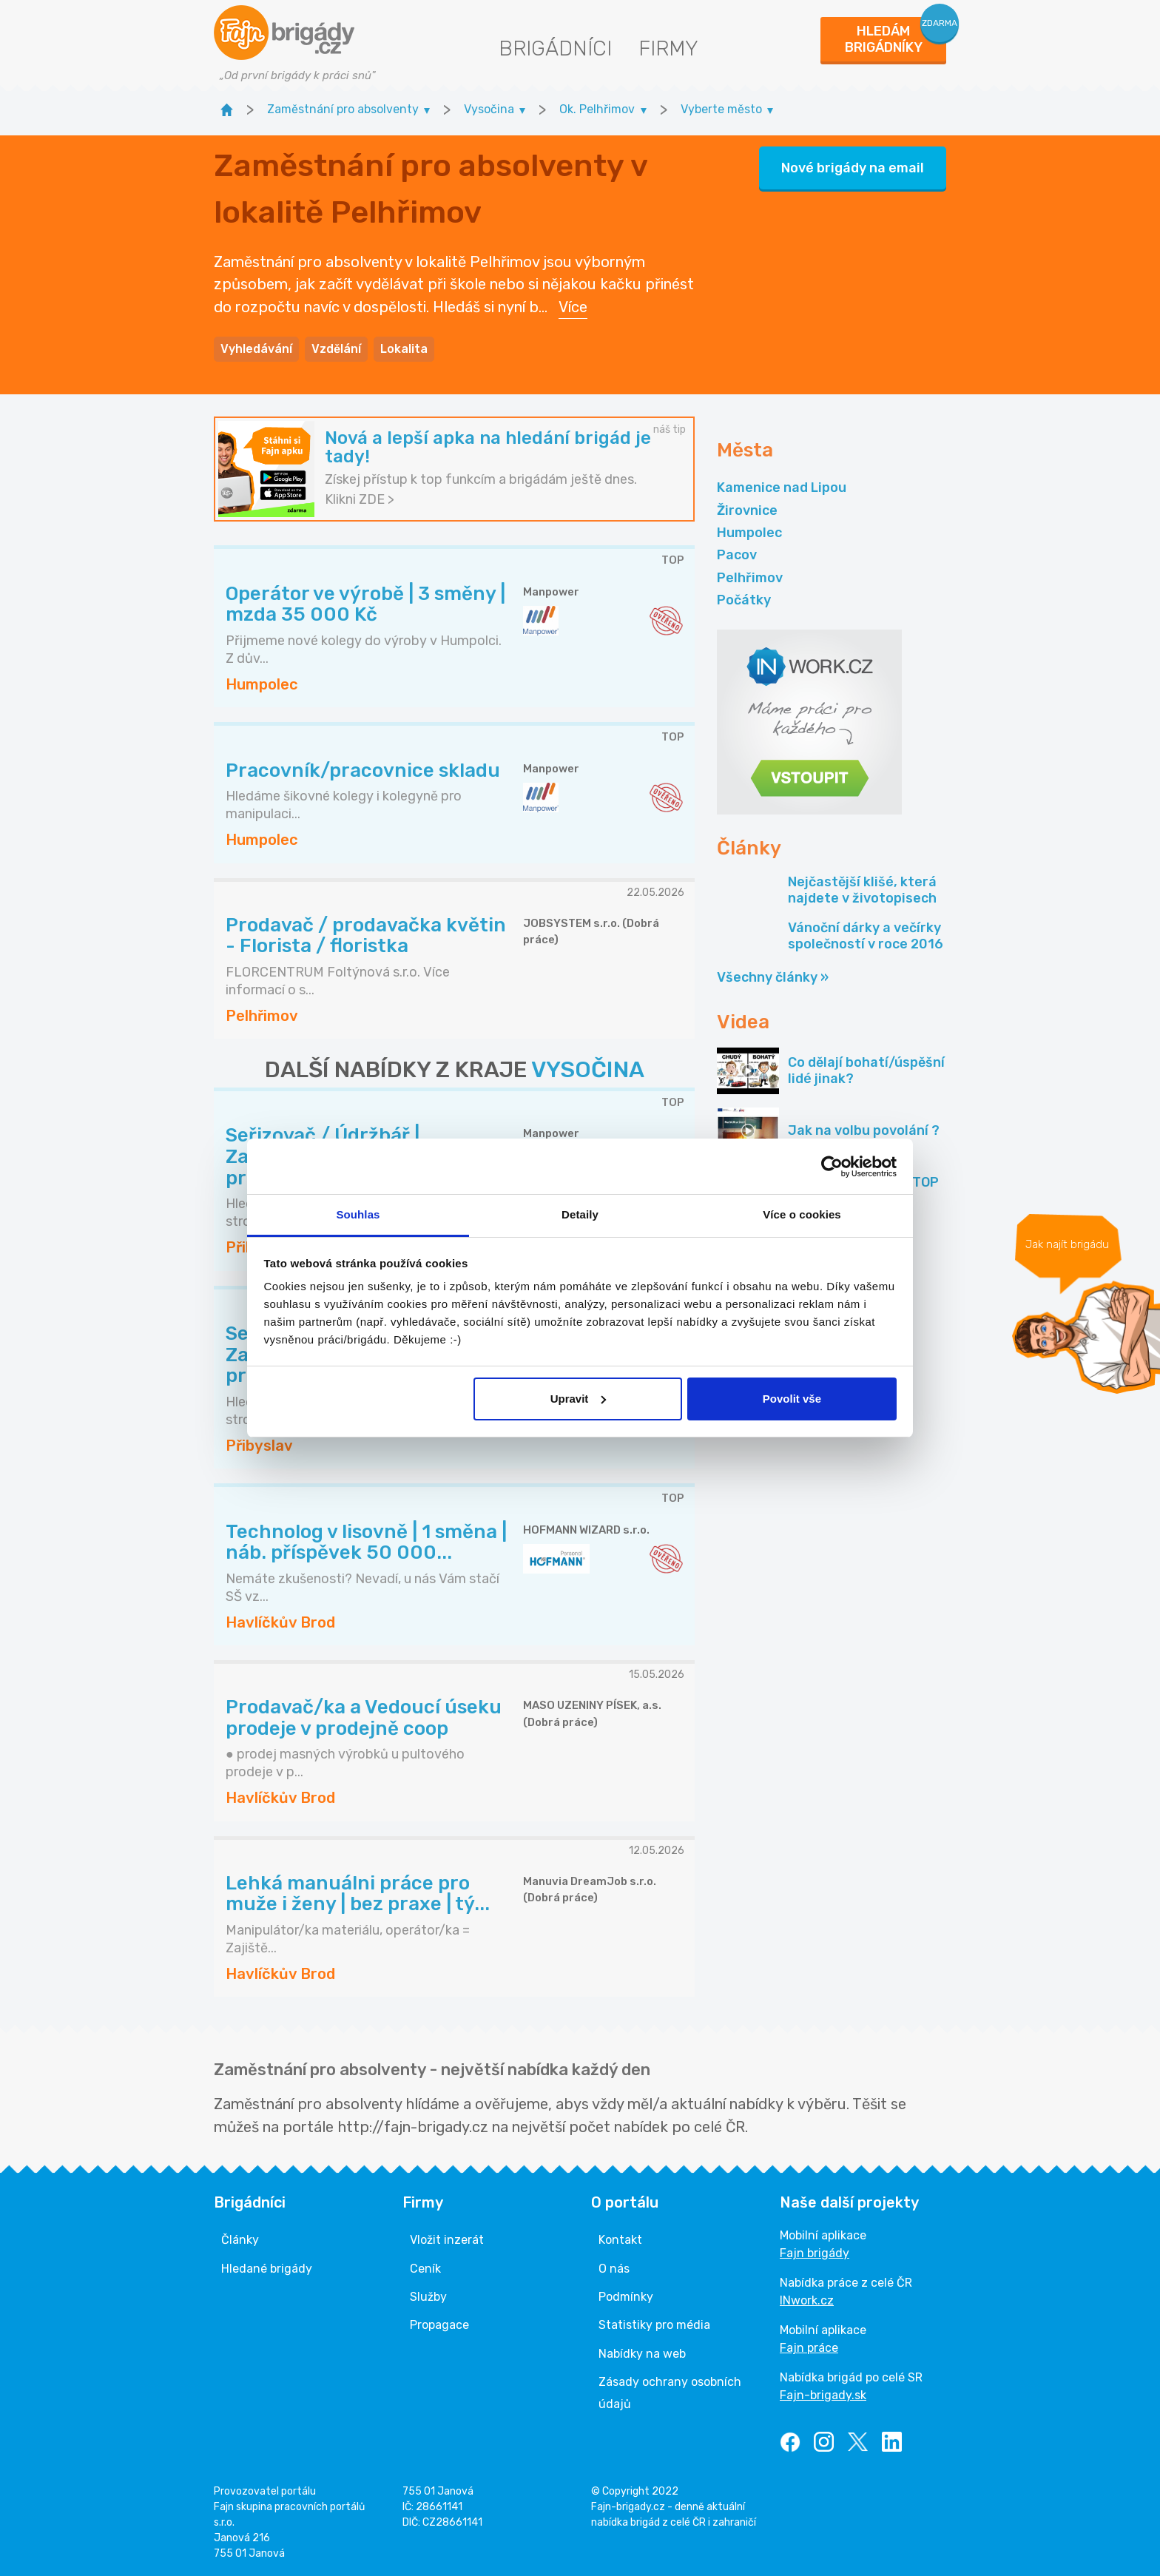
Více (573, 307)
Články (240, 2240)
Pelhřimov (750, 578)
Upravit (578, 1398)
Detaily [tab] (580, 1214)
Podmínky (625, 2297)
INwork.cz (807, 2300)
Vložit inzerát (447, 2240)
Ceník (425, 2269)
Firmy (668, 48)
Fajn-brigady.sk (823, 2395)
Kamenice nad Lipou (781, 487)
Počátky (744, 600)
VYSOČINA (587, 1069)
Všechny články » (773, 977)
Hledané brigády (266, 2269)
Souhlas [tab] (358, 1214)
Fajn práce (809, 2348)
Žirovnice (747, 510)
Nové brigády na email (852, 168)
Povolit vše (792, 1398)
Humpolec (749, 533)
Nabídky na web (642, 2354)
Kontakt (620, 2240)
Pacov (737, 555)
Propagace (439, 2325)
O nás (614, 2269)
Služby (428, 2297)
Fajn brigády (814, 2253)
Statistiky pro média (654, 2325)
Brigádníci (555, 48)
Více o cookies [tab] (802, 1214)
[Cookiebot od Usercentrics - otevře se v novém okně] (832, 1167)
